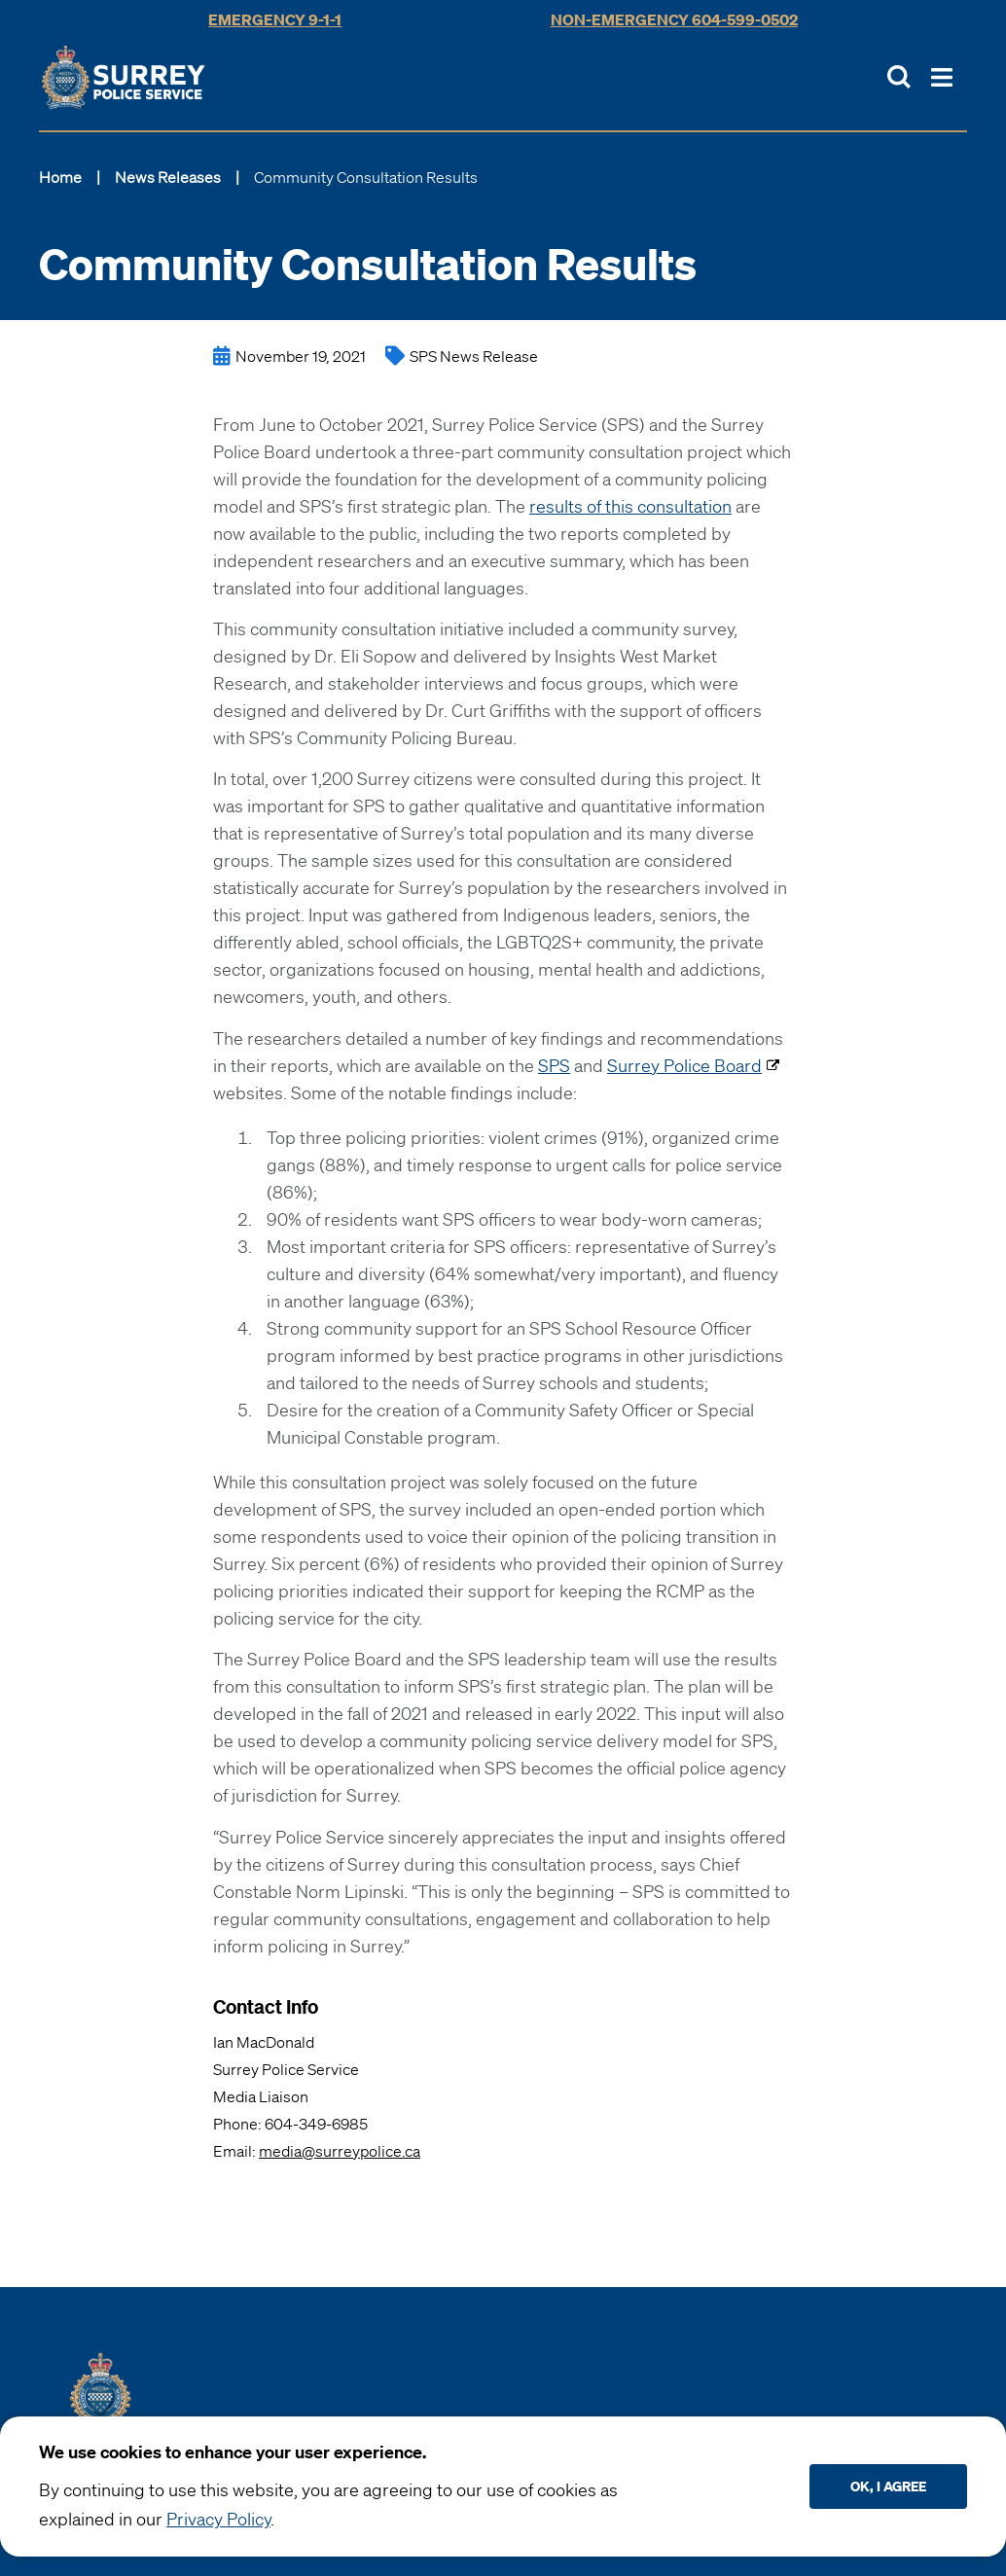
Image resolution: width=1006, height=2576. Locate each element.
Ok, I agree (888, 2486)
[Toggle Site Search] (899, 76)
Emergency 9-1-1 (274, 19)
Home (60, 177)
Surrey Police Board (684, 1065)
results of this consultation (630, 506)
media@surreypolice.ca (339, 2151)
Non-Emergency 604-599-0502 (674, 19)
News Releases (168, 177)
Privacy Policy (218, 2518)
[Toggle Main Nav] (941, 77)
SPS (554, 1065)
